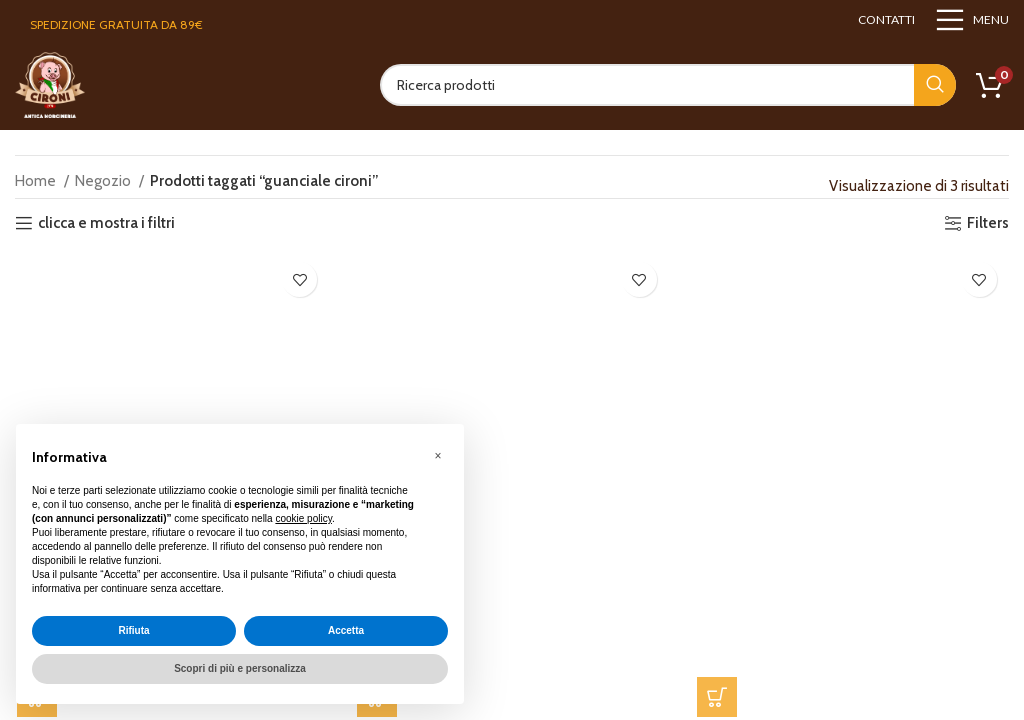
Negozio (104, 181)
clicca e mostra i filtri (106, 223)
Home (37, 181)
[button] (718, 699)
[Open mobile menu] (972, 20)
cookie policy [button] (303, 518)
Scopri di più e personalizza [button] (240, 668)
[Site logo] (50, 84)
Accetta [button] (346, 630)
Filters (988, 223)
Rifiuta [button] (133, 630)
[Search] (668, 85)
